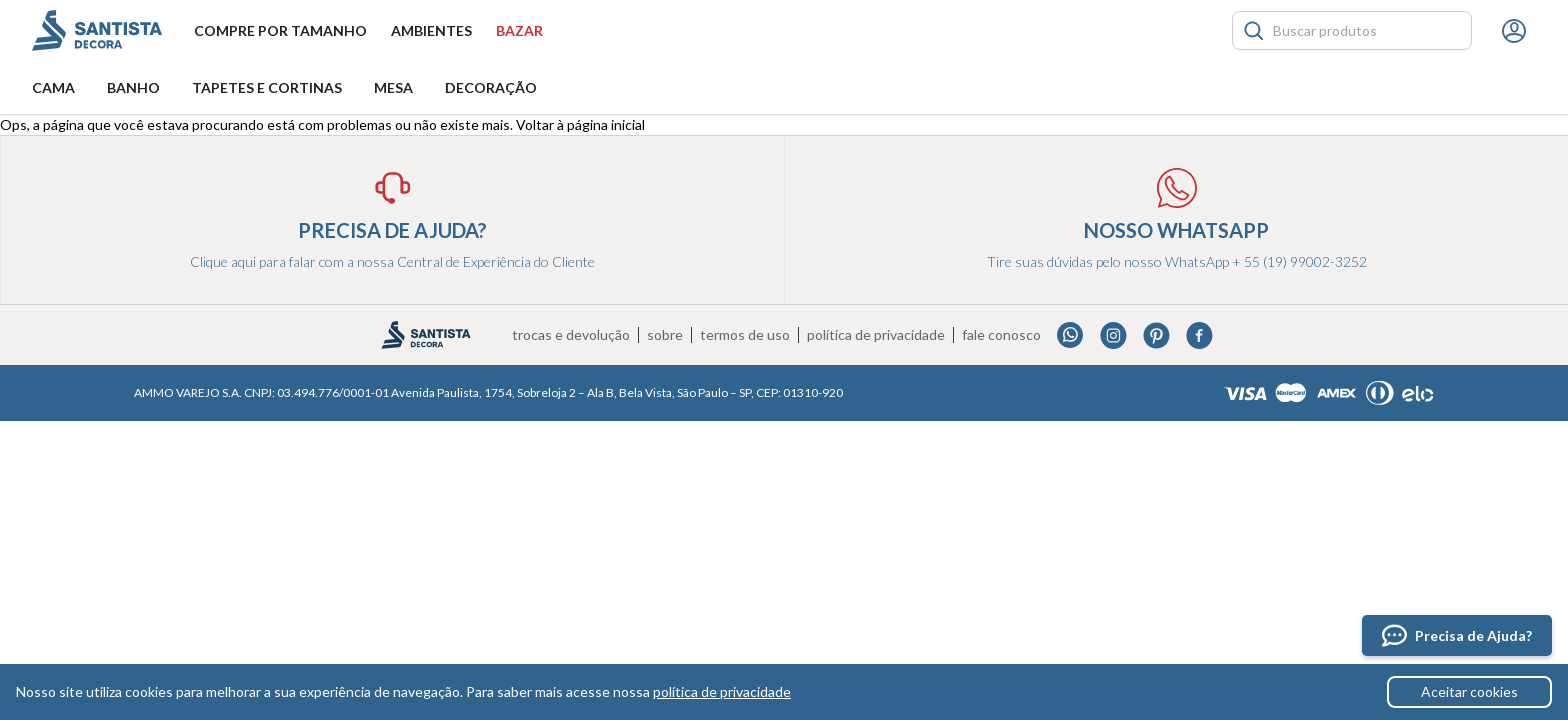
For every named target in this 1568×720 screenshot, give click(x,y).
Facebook (1199, 335)
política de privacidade (722, 691)
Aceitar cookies (1469, 691)
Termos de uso (745, 335)
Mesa (393, 87)
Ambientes (431, 30)
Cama (53, 87)
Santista (97, 30)
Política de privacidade (876, 335)
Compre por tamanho (280, 30)
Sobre (665, 335)
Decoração (491, 87)
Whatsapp (1070, 335)
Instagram (1113, 335)
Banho (133, 87)
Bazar (519, 30)
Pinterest (1156, 335)
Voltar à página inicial (580, 124)
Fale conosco (1001, 335)
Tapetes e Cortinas (267, 87)
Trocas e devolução (571, 335)
